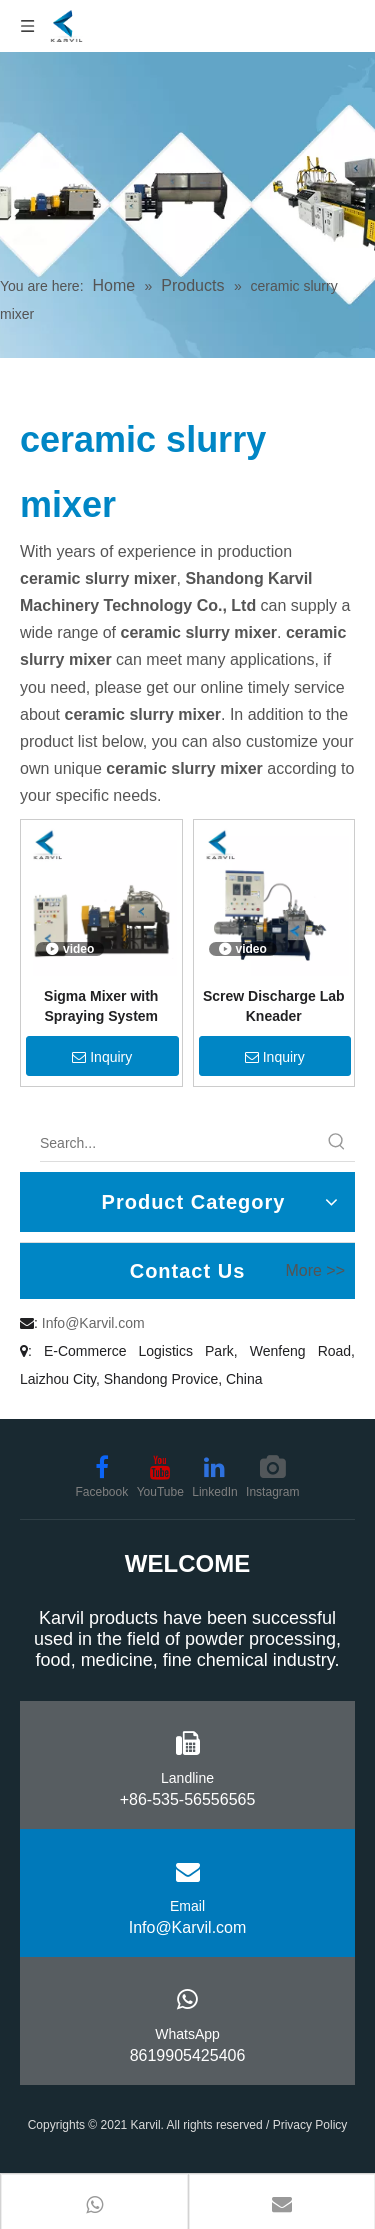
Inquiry (102, 1057)
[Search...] (179, 1143)
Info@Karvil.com (93, 1323)
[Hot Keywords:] (337, 1143)
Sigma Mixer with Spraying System (101, 1006)
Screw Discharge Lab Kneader (274, 1006)
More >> (315, 1271)
